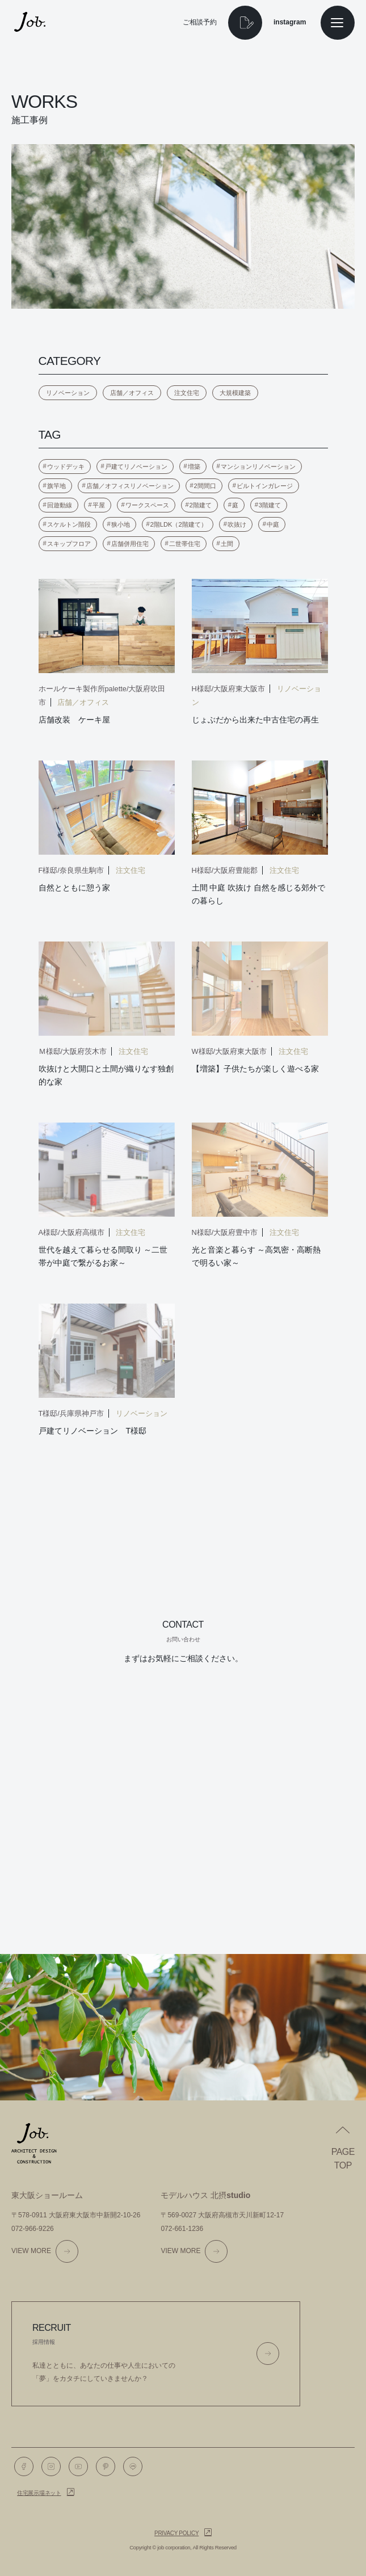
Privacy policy (176, 2533)
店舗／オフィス (132, 392)
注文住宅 (186, 392)
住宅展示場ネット (39, 2493)
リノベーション (68, 392)
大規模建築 (235, 392)
